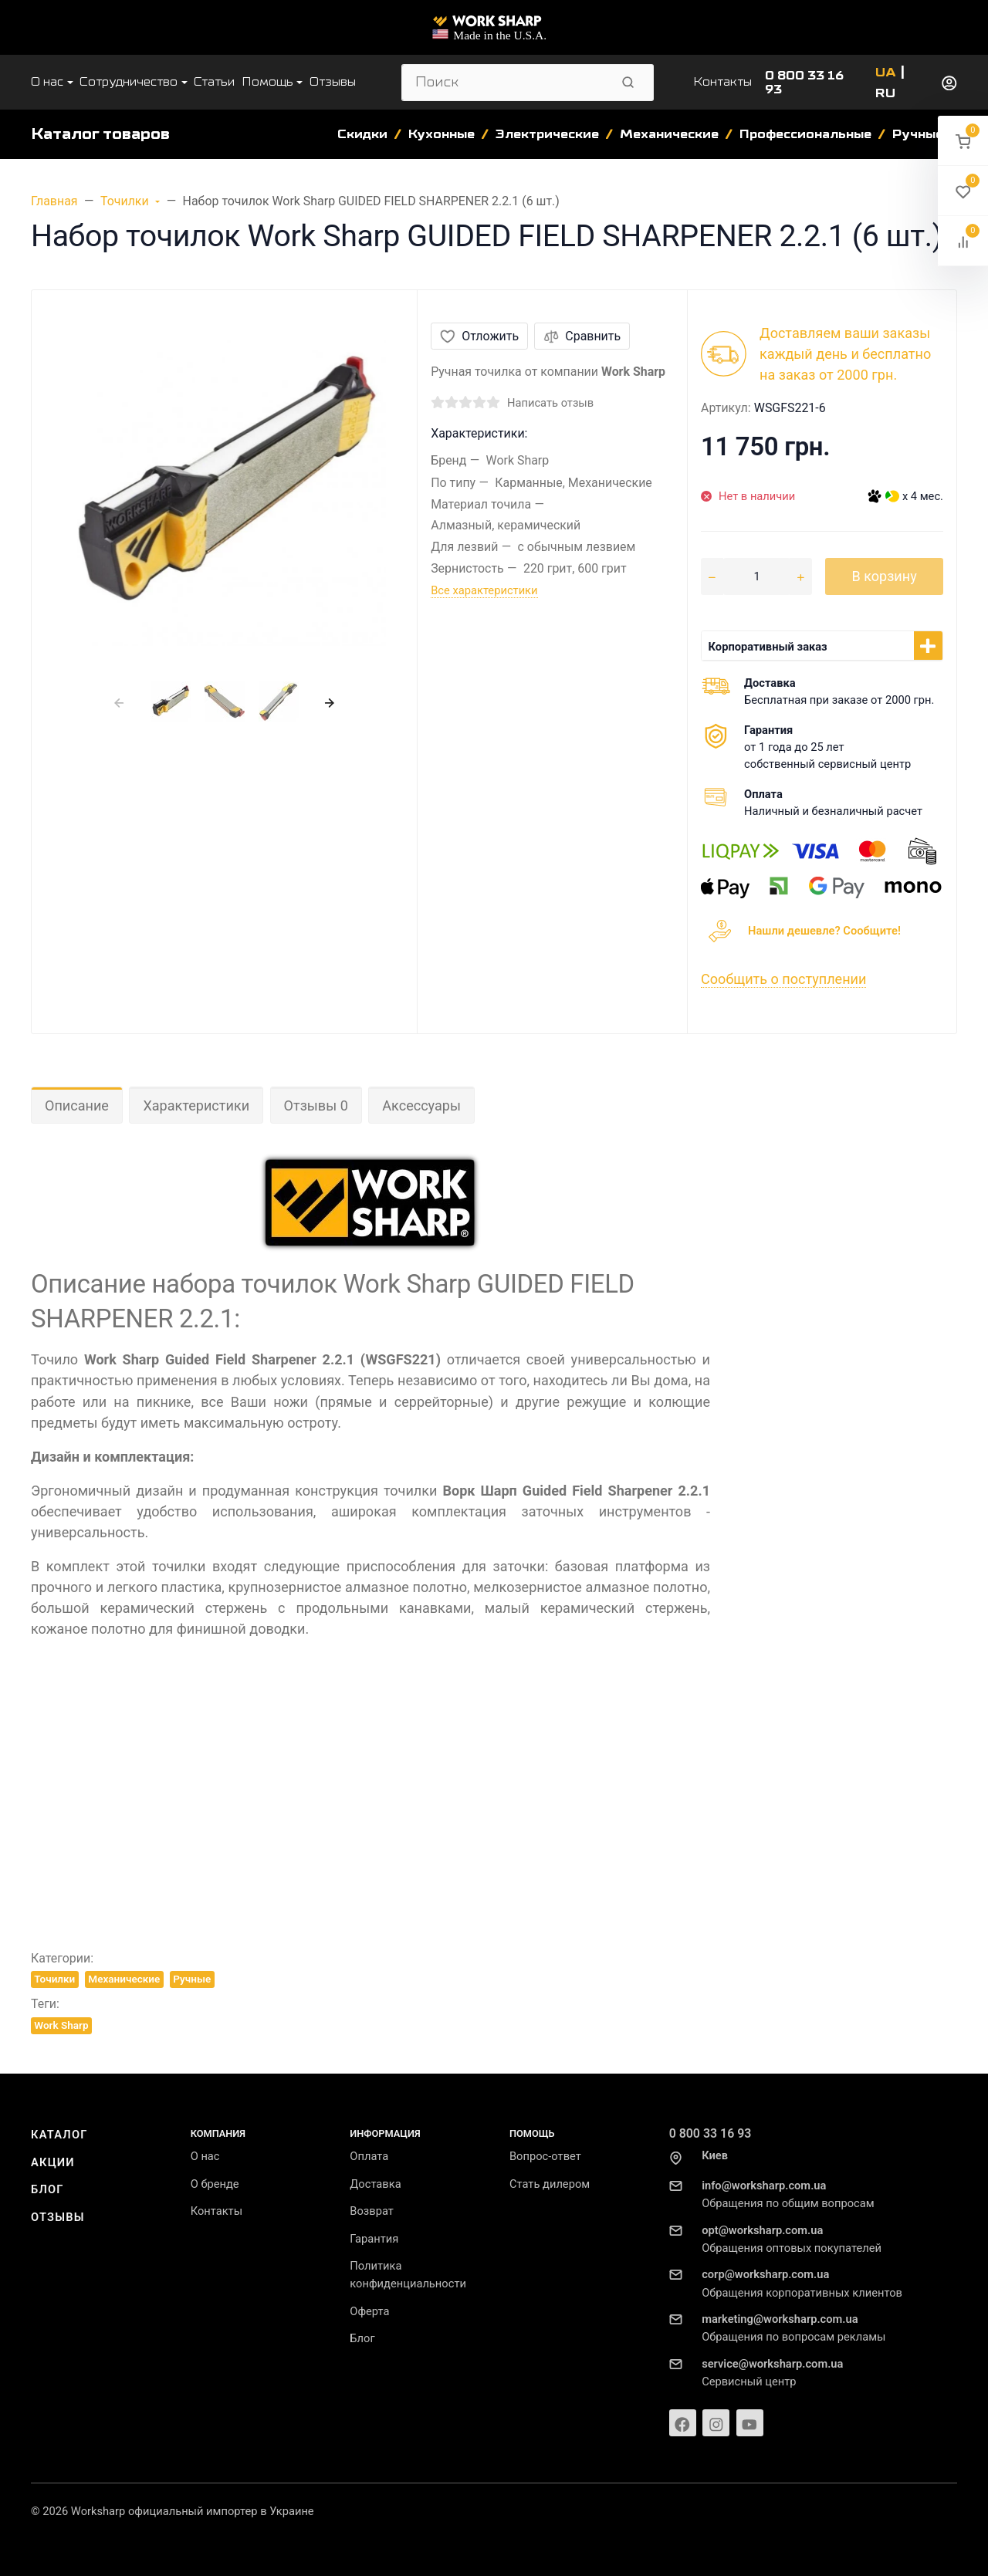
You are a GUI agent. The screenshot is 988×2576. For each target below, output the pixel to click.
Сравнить (582, 336)
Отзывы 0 (316, 1105)
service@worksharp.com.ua (772, 2364)
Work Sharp (61, 2025)
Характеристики (196, 1105)
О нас (205, 2156)
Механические (124, 1979)
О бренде (215, 2184)
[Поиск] (505, 82)
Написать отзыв (550, 403)
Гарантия (374, 2239)
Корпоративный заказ (768, 647)
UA (885, 72)
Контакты (722, 82)
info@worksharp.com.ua (764, 2185)
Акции (53, 2162)
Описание (77, 1105)
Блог (47, 2189)
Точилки (54, 1979)
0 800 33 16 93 (710, 2133)
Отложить (479, 336)
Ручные (192, 1979)
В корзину (883, 576)
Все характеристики (484, 590)
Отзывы (58, 2217)
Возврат (372, 2211)
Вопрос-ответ (545, 2156)
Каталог (59, 2135)
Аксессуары (421, 1105)
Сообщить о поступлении (783, 979)
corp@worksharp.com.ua (765, 2274)
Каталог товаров (100, 134)
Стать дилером (549, 2184)
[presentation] (118, 702)
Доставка (375, 2184)
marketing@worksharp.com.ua (780, 2319)
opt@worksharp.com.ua (762, 2230)
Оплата (369, 2156)
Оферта (369, 2311)
